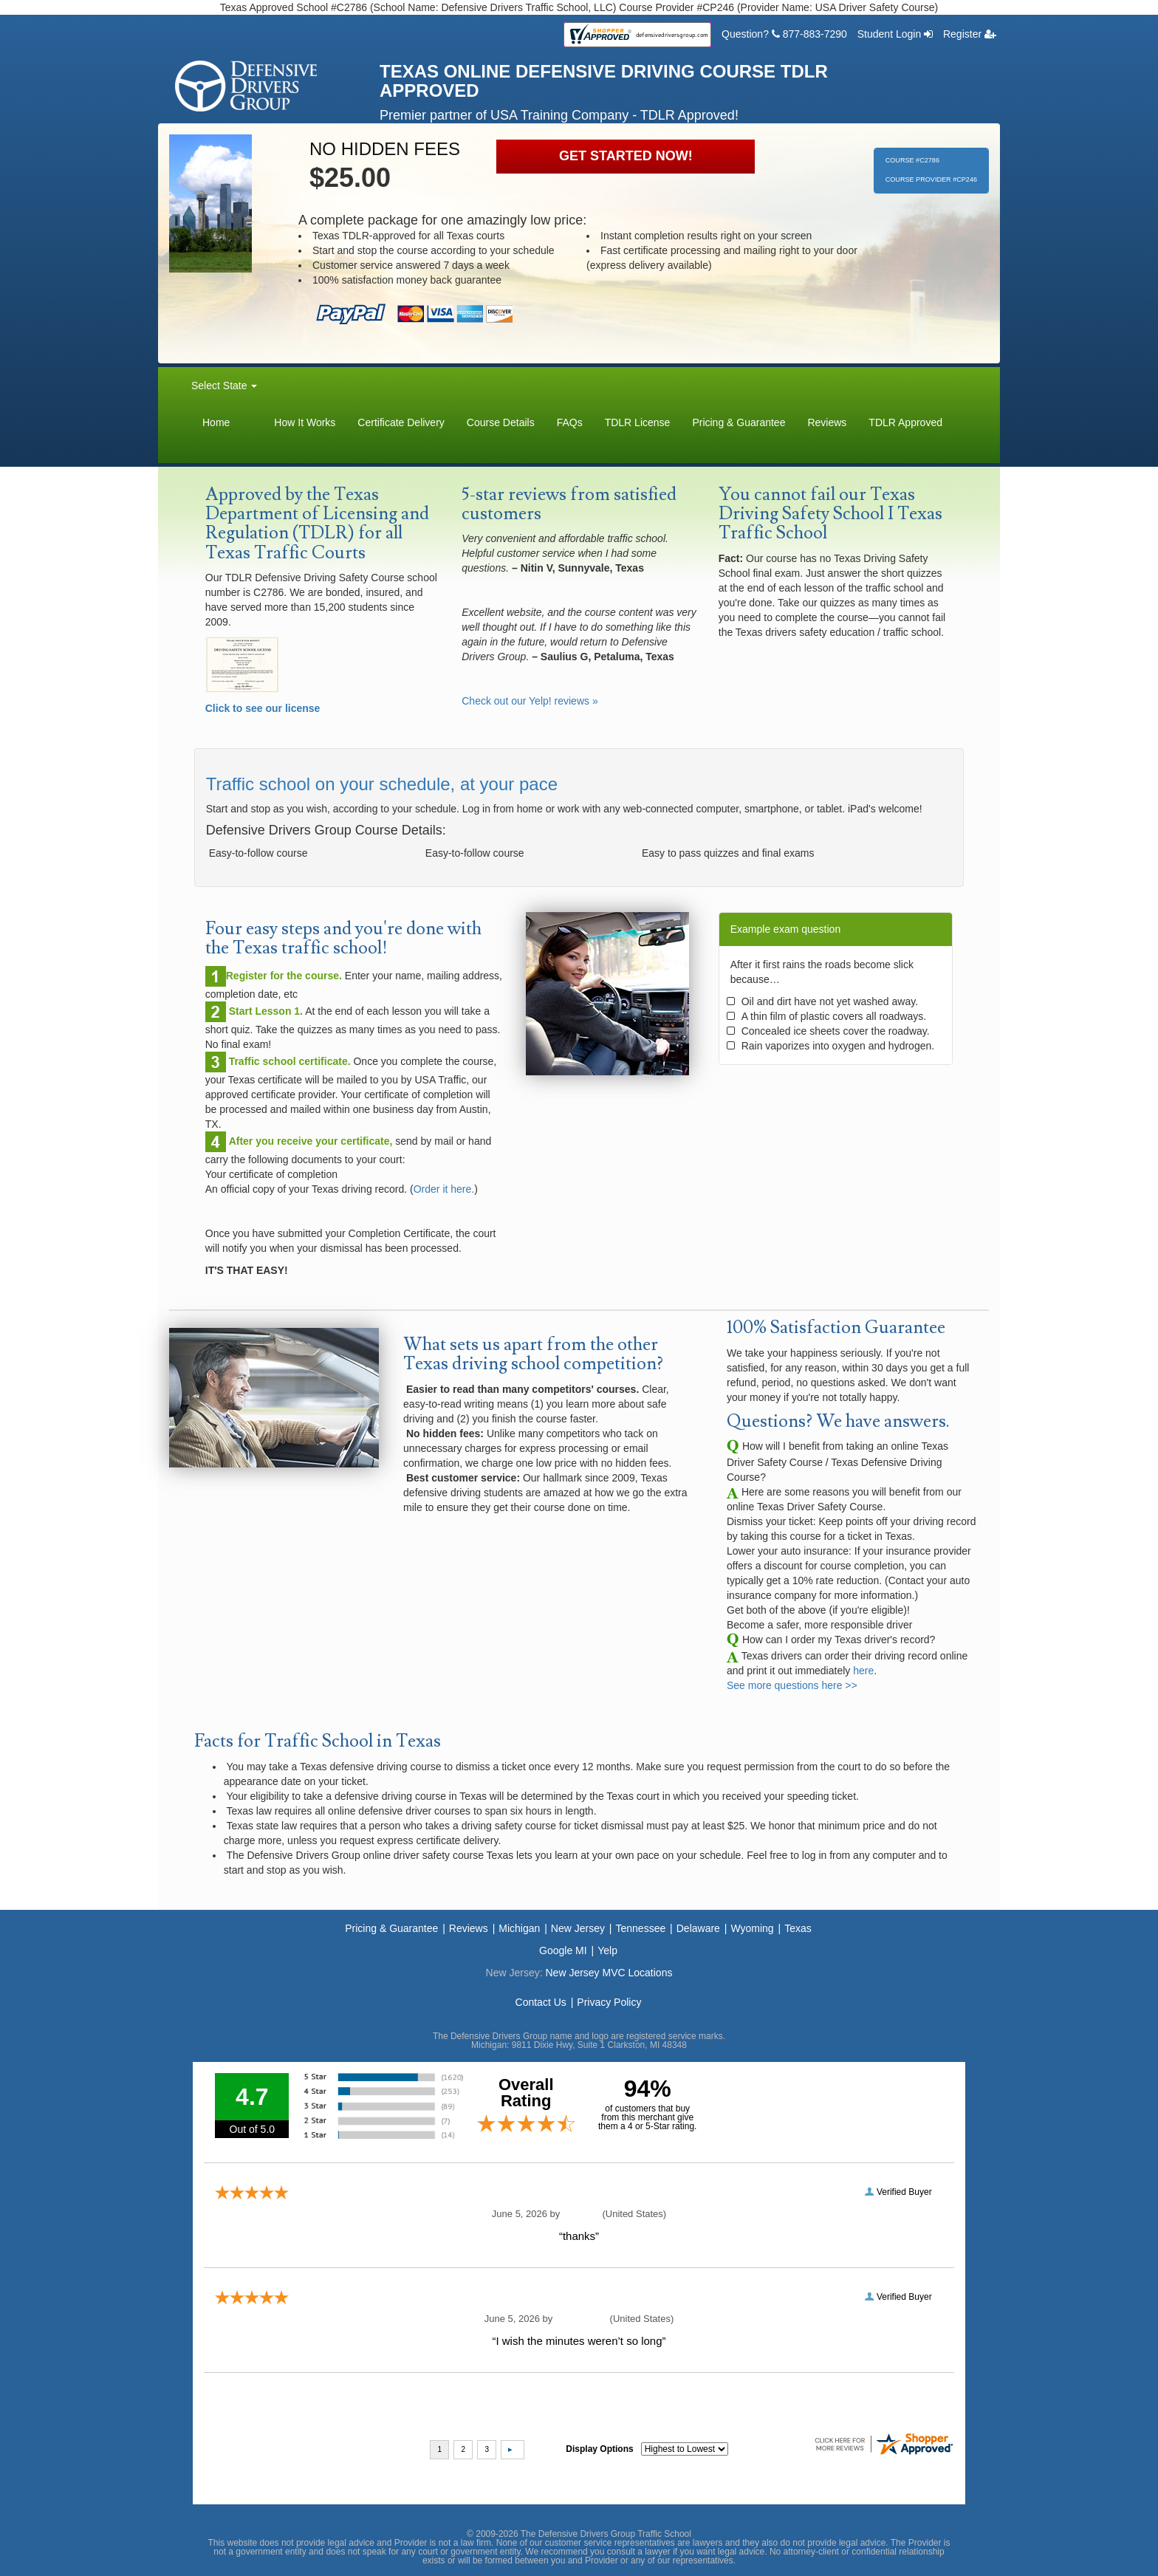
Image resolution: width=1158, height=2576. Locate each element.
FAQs (570, 422)
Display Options (599, 2449)
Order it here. (444, 1189)
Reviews (826, 422)
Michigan (519, 1928)
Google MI (563, 1950)
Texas (798, 1928)
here (863, 1670)
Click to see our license (263, 708)
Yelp (607, 1950)
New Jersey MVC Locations (608, 1973)
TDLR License (638, 422)
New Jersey (578, 1928)
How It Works (304, 422)
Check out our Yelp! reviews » (529, 701)
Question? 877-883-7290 (784, 34)
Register (969, 34)
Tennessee (641, 1928)
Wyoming (751, 1928)
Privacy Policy (609, 2002)
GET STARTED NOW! (626, 155)
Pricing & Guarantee (738, 422)
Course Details (501, 422)
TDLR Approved (905, 422)
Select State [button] (224, 385)
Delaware (698, 1928)
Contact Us (540, 2002)
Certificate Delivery (400, 422)
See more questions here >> (792, 1685)
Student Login (895, 34)
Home (216, 422)
